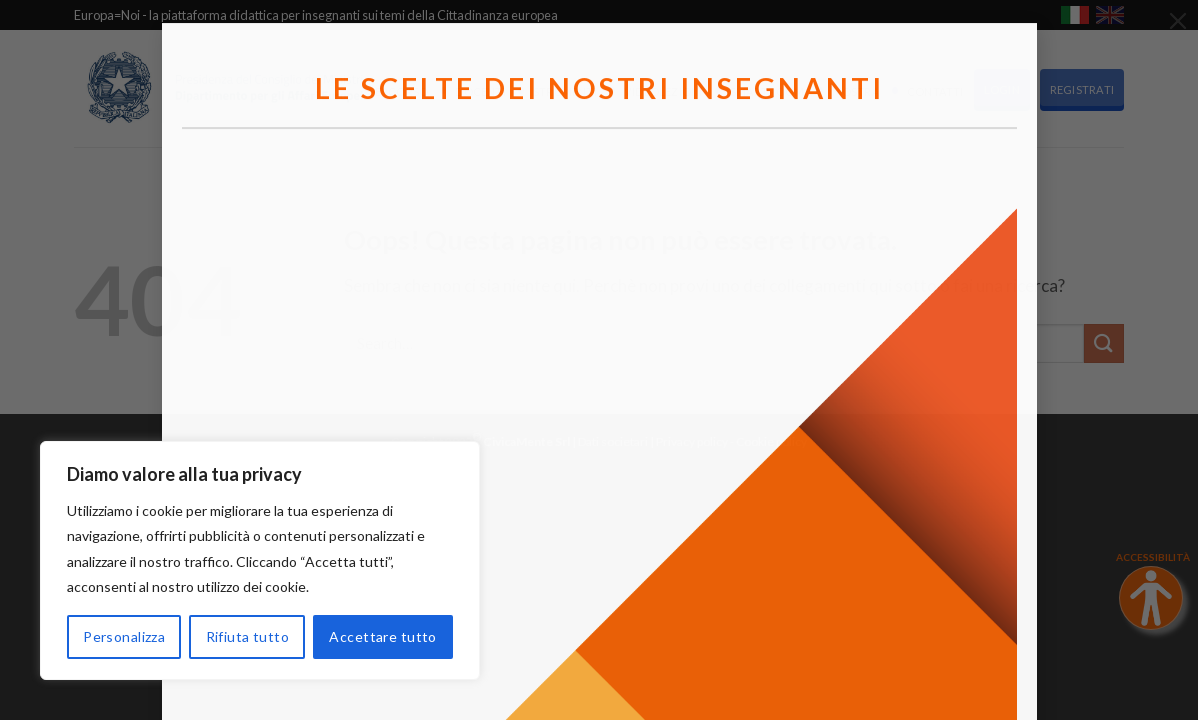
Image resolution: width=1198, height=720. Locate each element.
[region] (260, 560)
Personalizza (124, 636)
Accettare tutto (382, 636)
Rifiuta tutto (247, 636)
